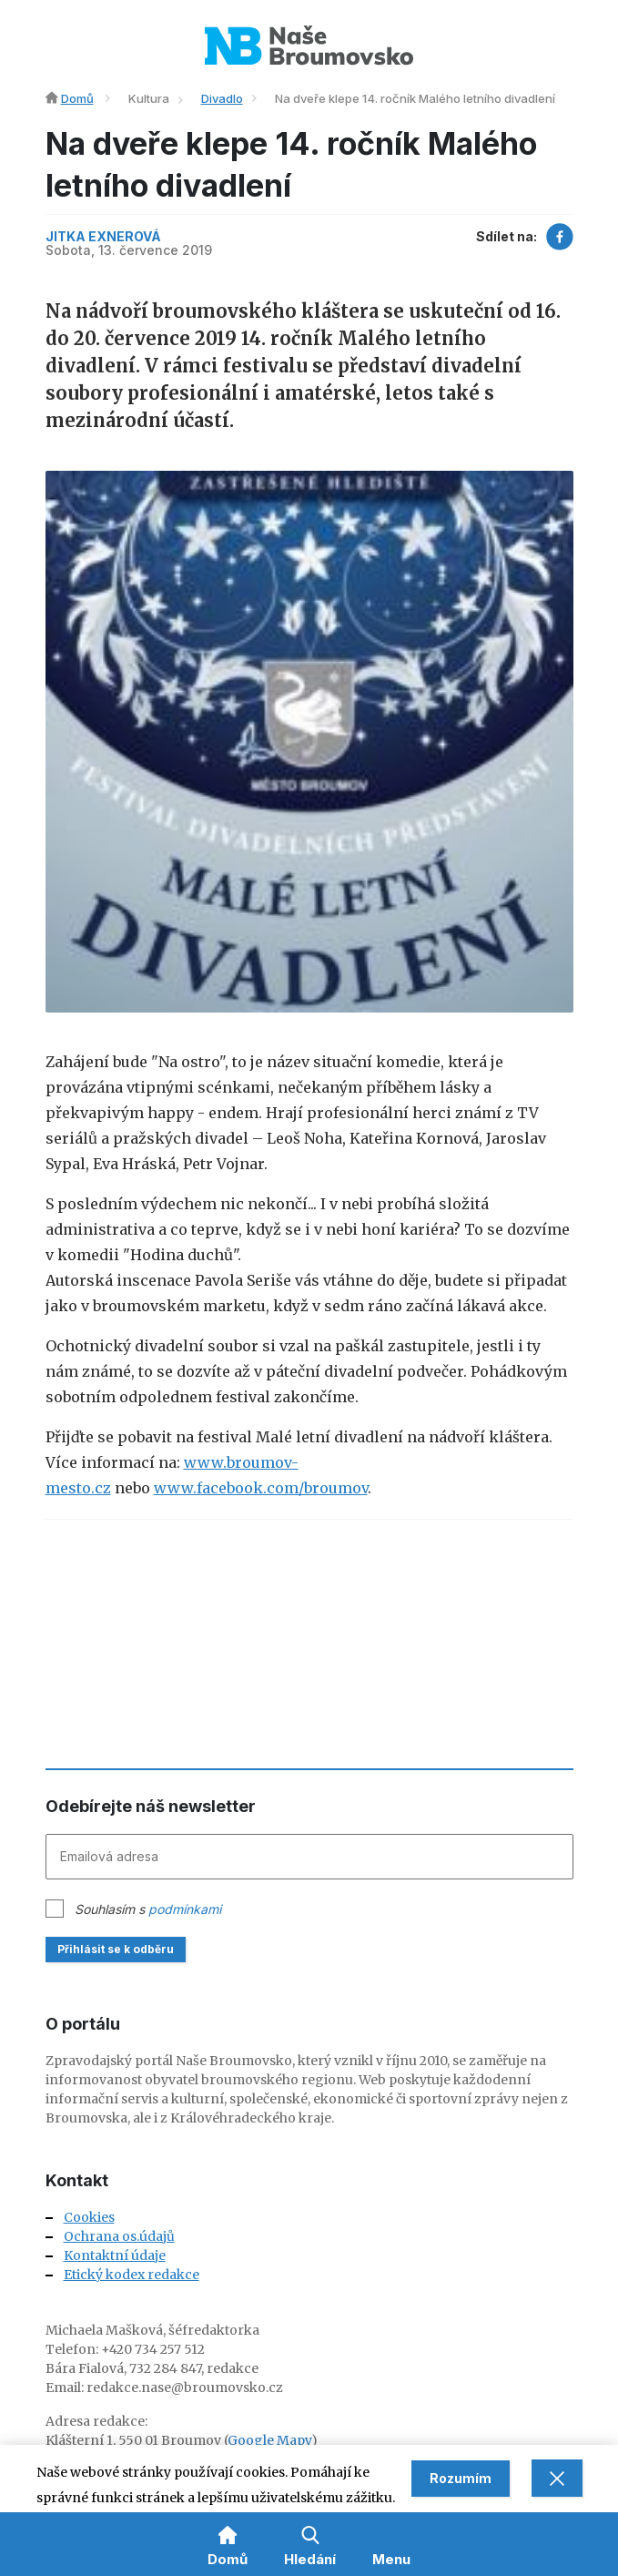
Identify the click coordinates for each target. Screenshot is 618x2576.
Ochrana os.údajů (119, 2236)
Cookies (89, 2217)
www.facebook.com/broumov (261, 1488)
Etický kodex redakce (131, 2274)
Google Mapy (269, 2440)
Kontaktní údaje (115, 2255)
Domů (77, 98)
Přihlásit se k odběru (115, 1949)
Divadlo (222, 98)
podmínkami (184, 1909)
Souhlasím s (148, 1909)
